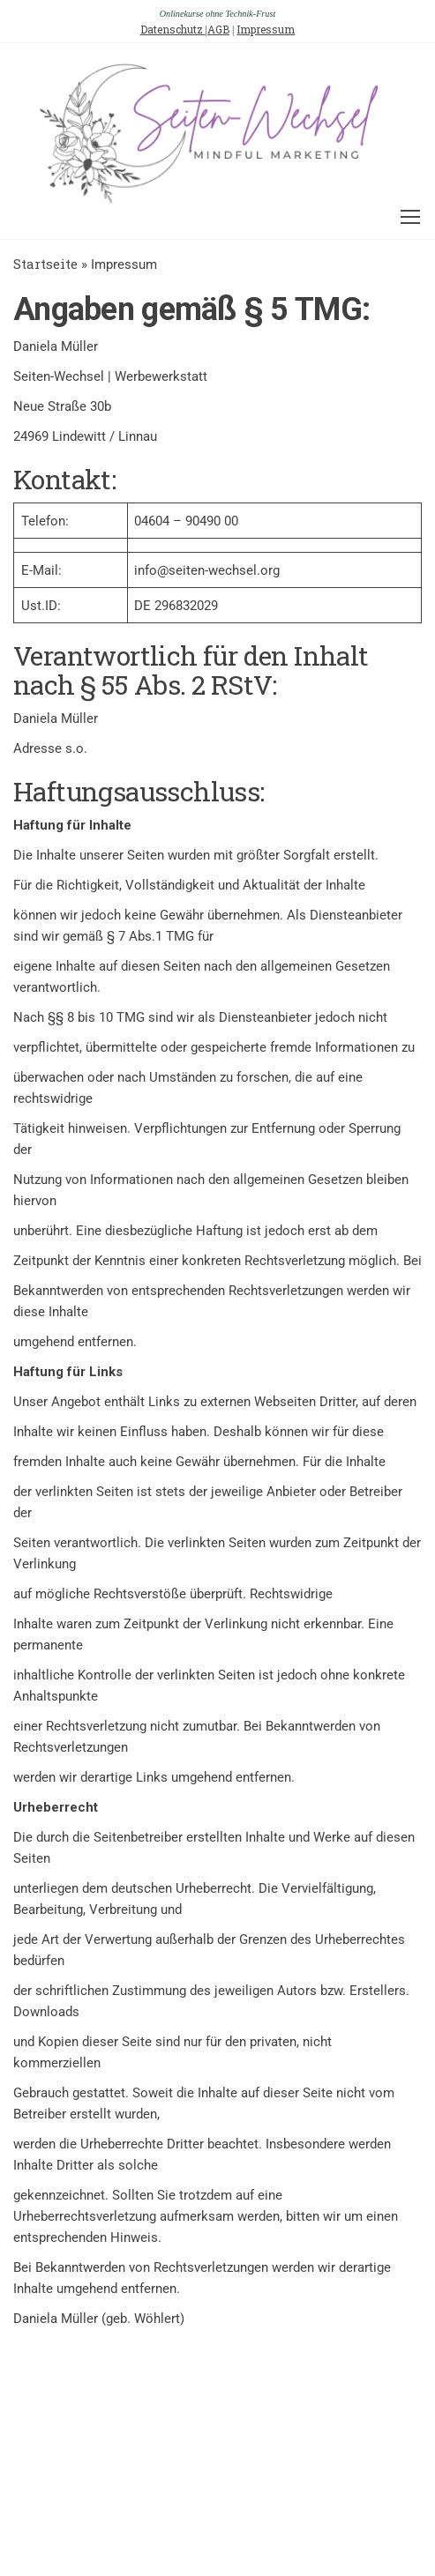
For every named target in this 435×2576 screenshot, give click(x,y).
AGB (218, 29)
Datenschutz (173, 29)
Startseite (45, 263)
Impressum (265, 29)
